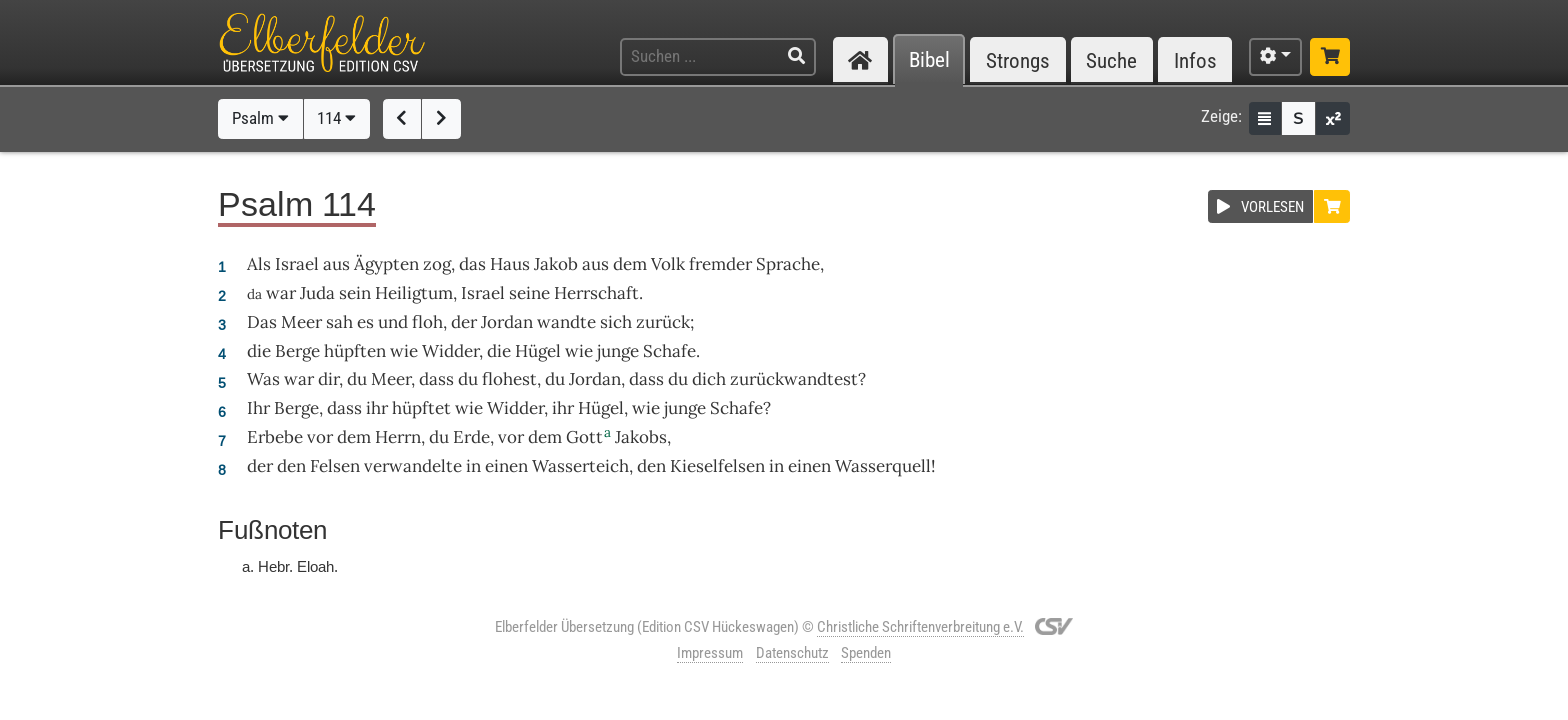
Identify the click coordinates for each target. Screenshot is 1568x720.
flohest (509, 379)
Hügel (538, 351)
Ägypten (386, 264)
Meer (301, 322)
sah (339, 322)
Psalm (260, 118)
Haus (510, 264)
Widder (450, 351)
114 (336, 118)
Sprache (788, 264)
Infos (1195, 60)
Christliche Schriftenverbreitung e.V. (920, 627)
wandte (566, 322)
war (281, 293)
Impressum (710, 653)
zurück (663, 322)
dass (436, 379)
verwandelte (413, 466)
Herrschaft (596, 293)
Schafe (669, 351)
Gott (584, 437)
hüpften (355, 351)
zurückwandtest (794, 379)
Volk (668, 264)
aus (336, 264)
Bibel (929, 60)
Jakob (556, 264)
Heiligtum (414, 293)
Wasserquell (883, 466)
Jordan (507, 322)
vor (320, 437)
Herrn (398, 437)
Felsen (335, 466)
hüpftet (421, 408)
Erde (471, 437)
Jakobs (641, 437)
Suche (1111, 60)
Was (263, 379)
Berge (297, 351)
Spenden (866, 653)
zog (437, 264)
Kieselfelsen (717, 466)
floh (427, 322)
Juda (317, 293)
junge (618, 351)
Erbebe (275, 437)
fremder (720, 264)
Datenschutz (792, 653)
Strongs (1018, 60)
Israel (297, 264)
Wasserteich (580, 466)
